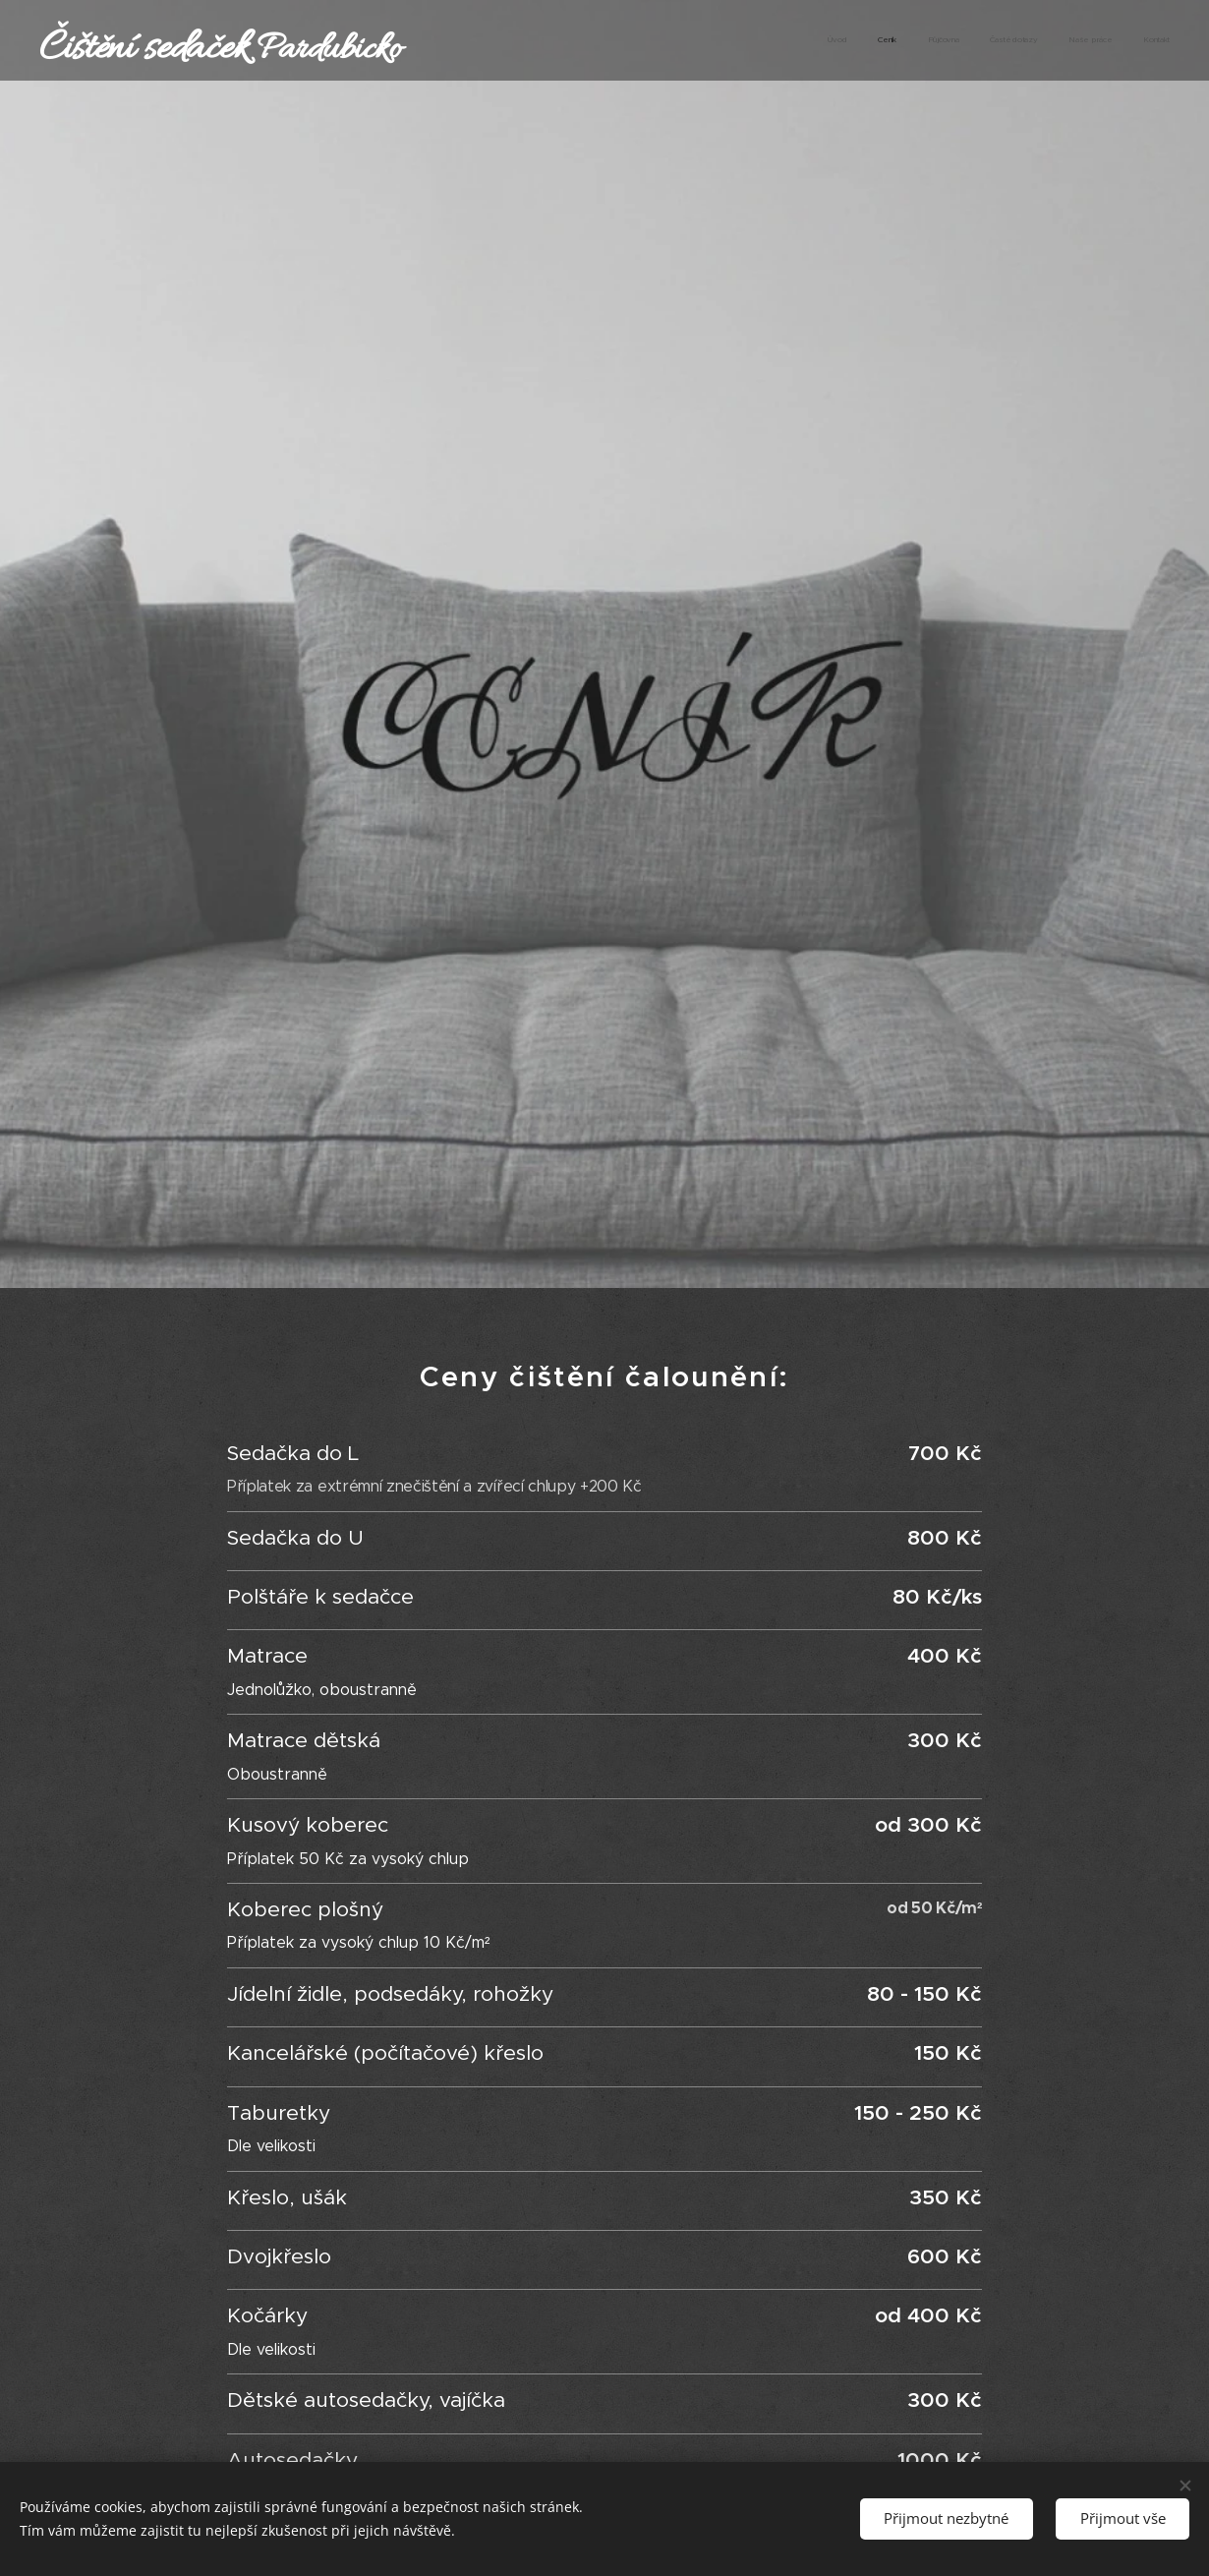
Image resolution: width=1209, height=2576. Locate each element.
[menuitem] (1018, 40)
